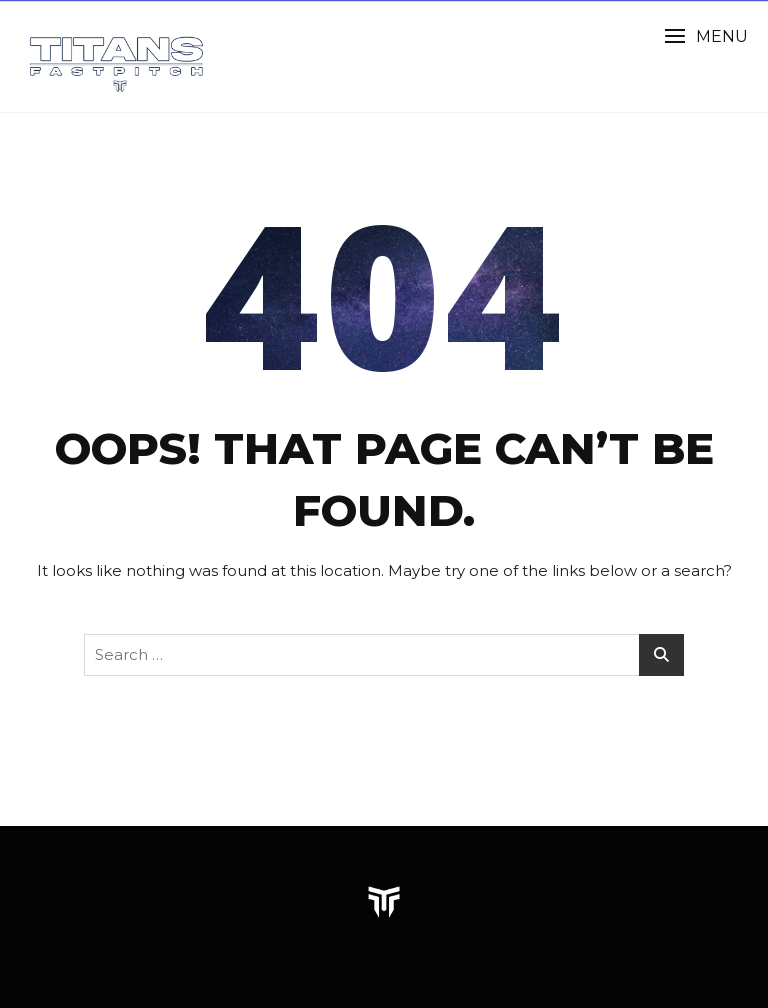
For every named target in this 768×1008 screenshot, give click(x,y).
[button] (706, 36)
